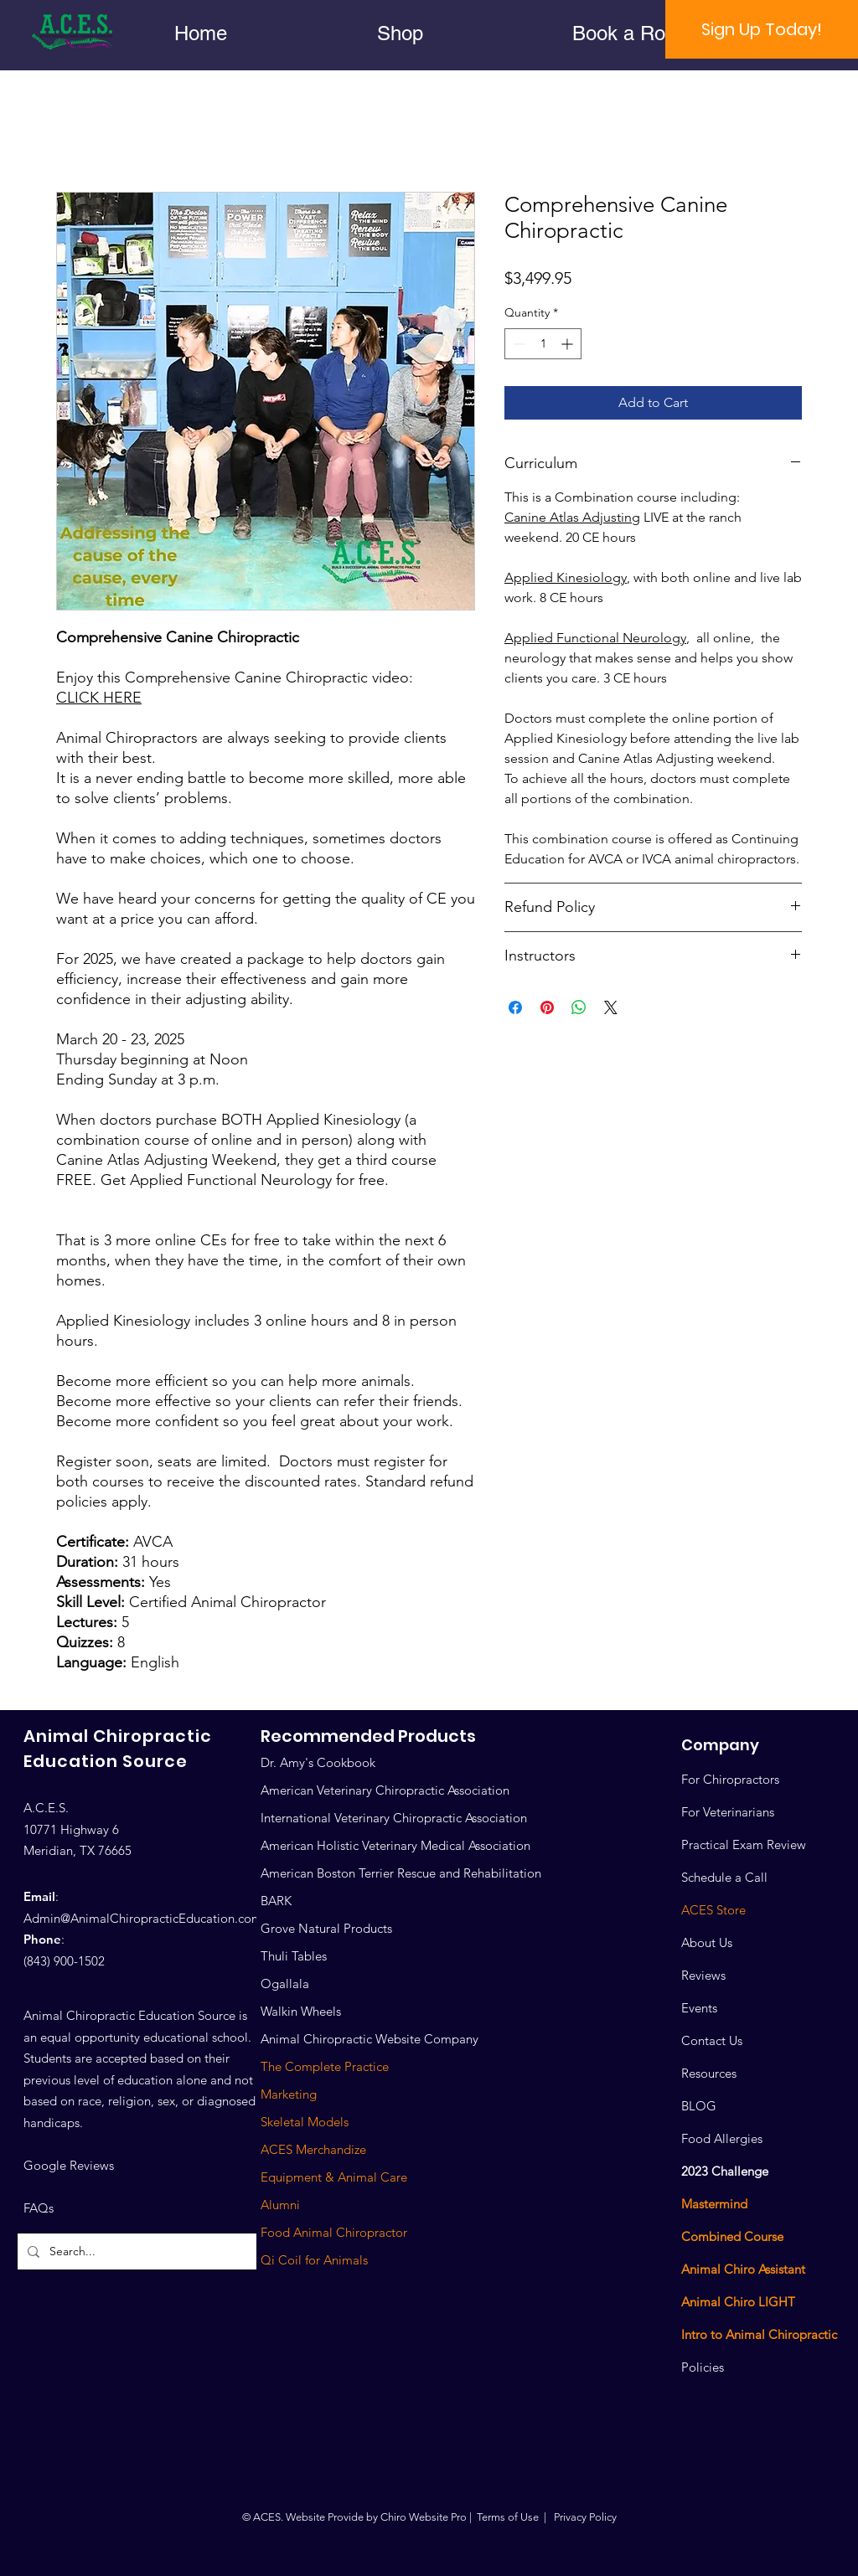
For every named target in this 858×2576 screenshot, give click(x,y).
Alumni (280, 2205)
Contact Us (711, 2040)
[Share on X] (611, 1007)
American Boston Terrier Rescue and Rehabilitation (401, 1873)
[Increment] (568, 343)
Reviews (703, 1975)
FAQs (38, 2208)
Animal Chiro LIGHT (738, 2302)
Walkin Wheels (301, 2011)
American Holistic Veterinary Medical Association (395, 1845)
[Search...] (142, 2251)
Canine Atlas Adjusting (572, 517)
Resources (709, 2073)
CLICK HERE (99, 697)
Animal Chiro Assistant (743, 2269)
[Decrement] (517, 343)
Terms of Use (508, 2517)
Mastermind (714, 2204)
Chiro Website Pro (423, 2517)
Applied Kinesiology (565, 577)
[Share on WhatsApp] (579, 1007)
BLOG (698, 2106)
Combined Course (732, 2236)
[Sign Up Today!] (761, 29)
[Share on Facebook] (515, 1007)
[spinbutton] (543, 343)
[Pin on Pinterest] (547, 1007)
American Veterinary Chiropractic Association (385, 1790)
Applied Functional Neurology (595, 638)
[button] (400, 33)
